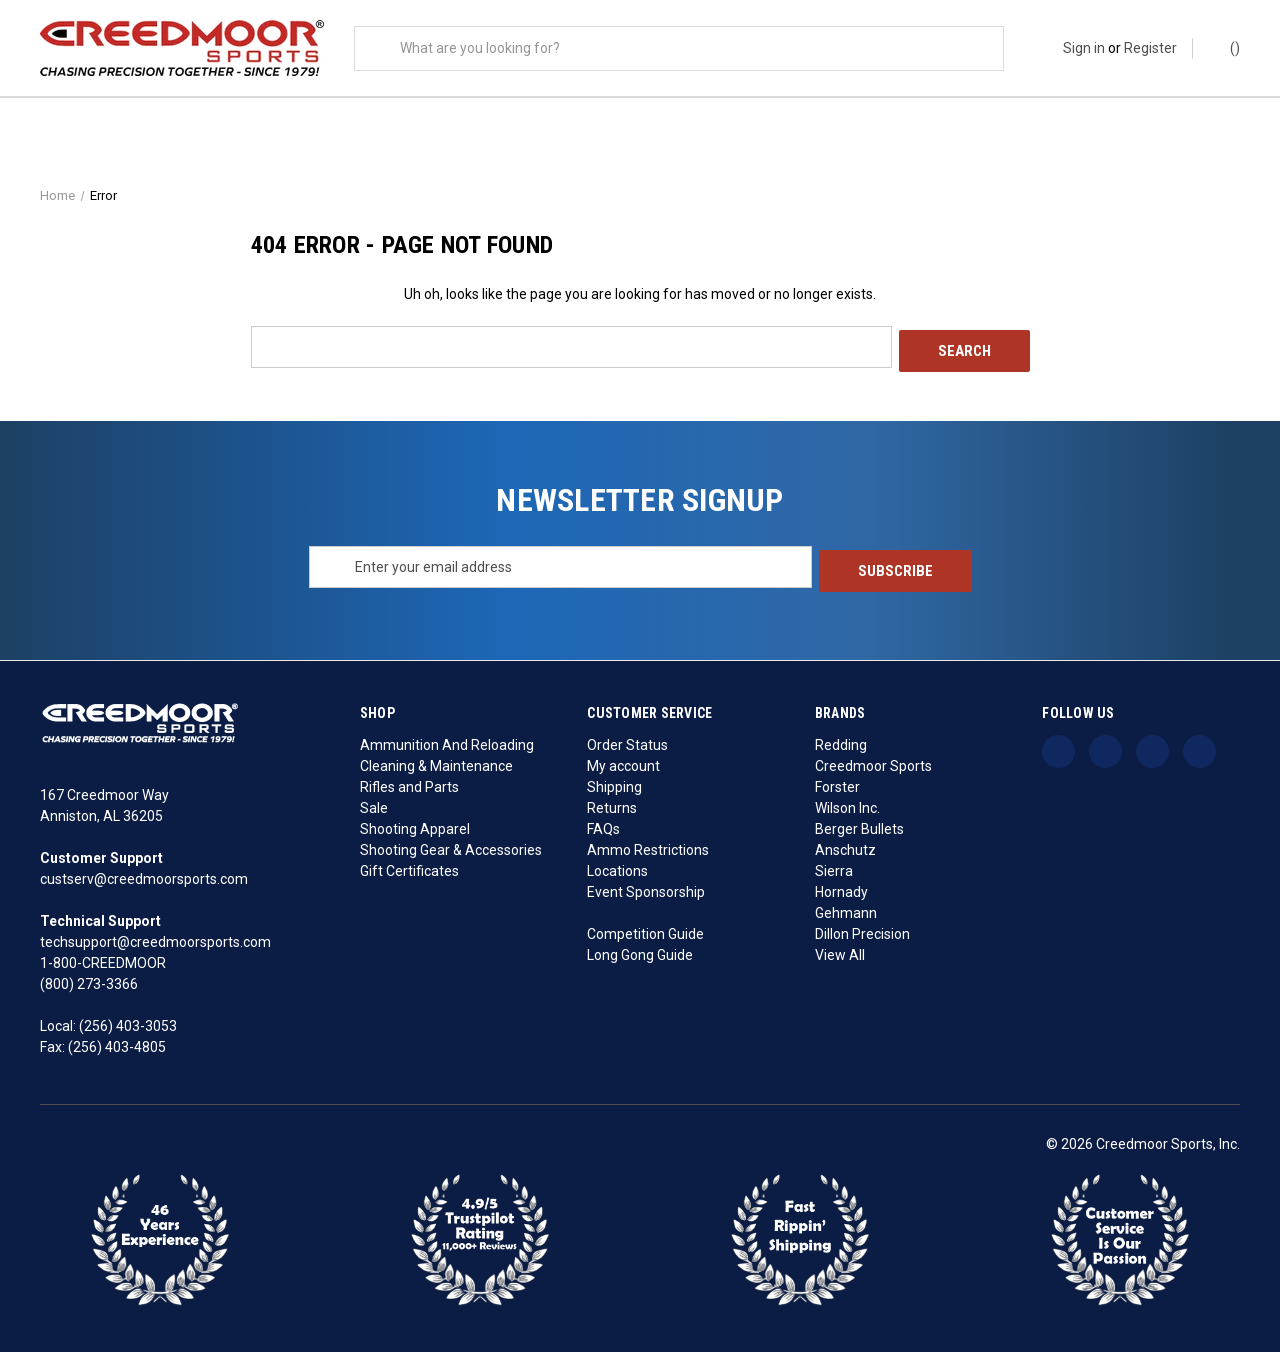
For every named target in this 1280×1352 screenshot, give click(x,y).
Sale (374, 803)
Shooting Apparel (415, 824)
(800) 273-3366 (89, 980)
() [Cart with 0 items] (1225, 47)
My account (623, 761)
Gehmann (846, 908)
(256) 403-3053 (128, 1022)
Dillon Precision (862, 929)
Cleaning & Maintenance (436, 761)
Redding (841, 740)
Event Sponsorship (646, 887)
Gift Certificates (409, 866)
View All (840, 950)
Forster (837, 782)
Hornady (841, 887)
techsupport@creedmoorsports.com (155, 938)
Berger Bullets (859, 824)
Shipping (614, 782)
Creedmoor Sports (873, 761)
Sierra (834, 866)
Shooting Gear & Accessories (451, 845)
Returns (612, 803)
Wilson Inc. (847, 803)
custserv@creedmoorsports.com (144, 875)
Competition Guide (645, 929)
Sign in (1084, 48)
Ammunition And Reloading (447, 740)
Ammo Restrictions (648, 845)
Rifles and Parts (409, 782)
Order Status (627, 740)
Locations (617, 866)
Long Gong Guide (640, 950)
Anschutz (845, 845)
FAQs (603, 824)
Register (1150, 48)
